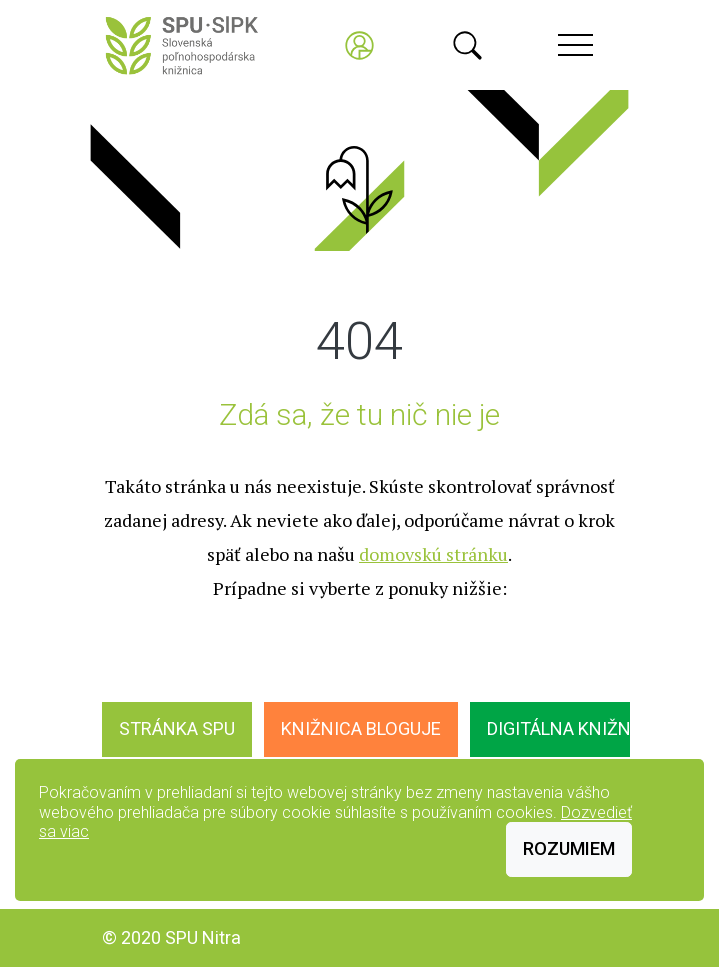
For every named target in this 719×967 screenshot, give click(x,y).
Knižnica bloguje (361, 728)
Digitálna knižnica (573, 728)
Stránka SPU (177, 728)
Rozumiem (569, 848)
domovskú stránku (433, 554)
